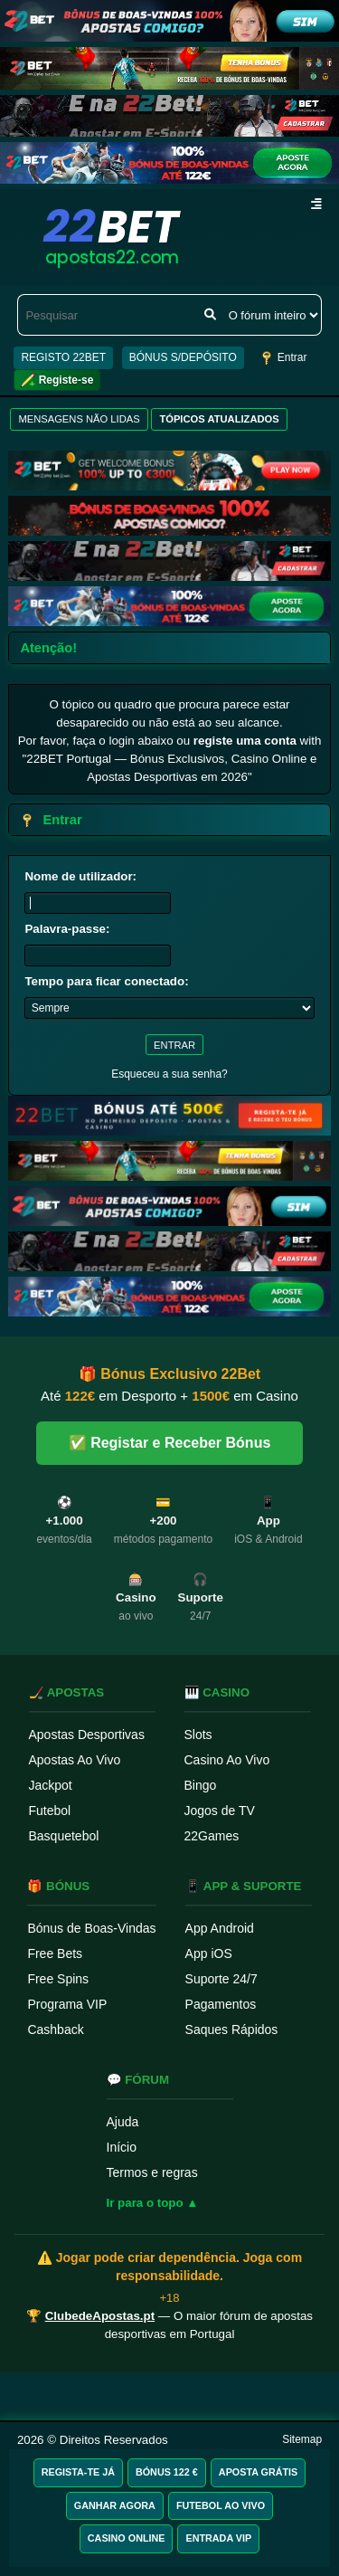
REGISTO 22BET (63, 357)
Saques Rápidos (231, 2029)
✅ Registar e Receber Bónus (170, 1442)
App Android (219, 1928)
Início (122, 2147)
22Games (212, 1836)
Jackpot (50, 1785)
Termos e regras (152, 2172)
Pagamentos (221, 2004)
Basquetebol (64, 1836)
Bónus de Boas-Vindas (91, 1928)
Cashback (55, 2029)
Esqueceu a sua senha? (169, 1074)
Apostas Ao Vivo (75, 1760)
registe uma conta (245, 740)
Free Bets (54, 1953)
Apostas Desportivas (87, 1734)
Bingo (200, 1785)
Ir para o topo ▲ (153, 2203)
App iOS (208, 1953)
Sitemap (302, 2439)
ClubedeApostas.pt (100, 2316)
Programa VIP (67, 2004)
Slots (198, 1734)
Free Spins (58, 1979)
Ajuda (123, 2122)
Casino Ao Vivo (227, 1760)
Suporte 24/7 (221, 1979)
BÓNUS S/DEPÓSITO (183, 357)
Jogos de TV (219, 1810)
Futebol (50, 1810)
